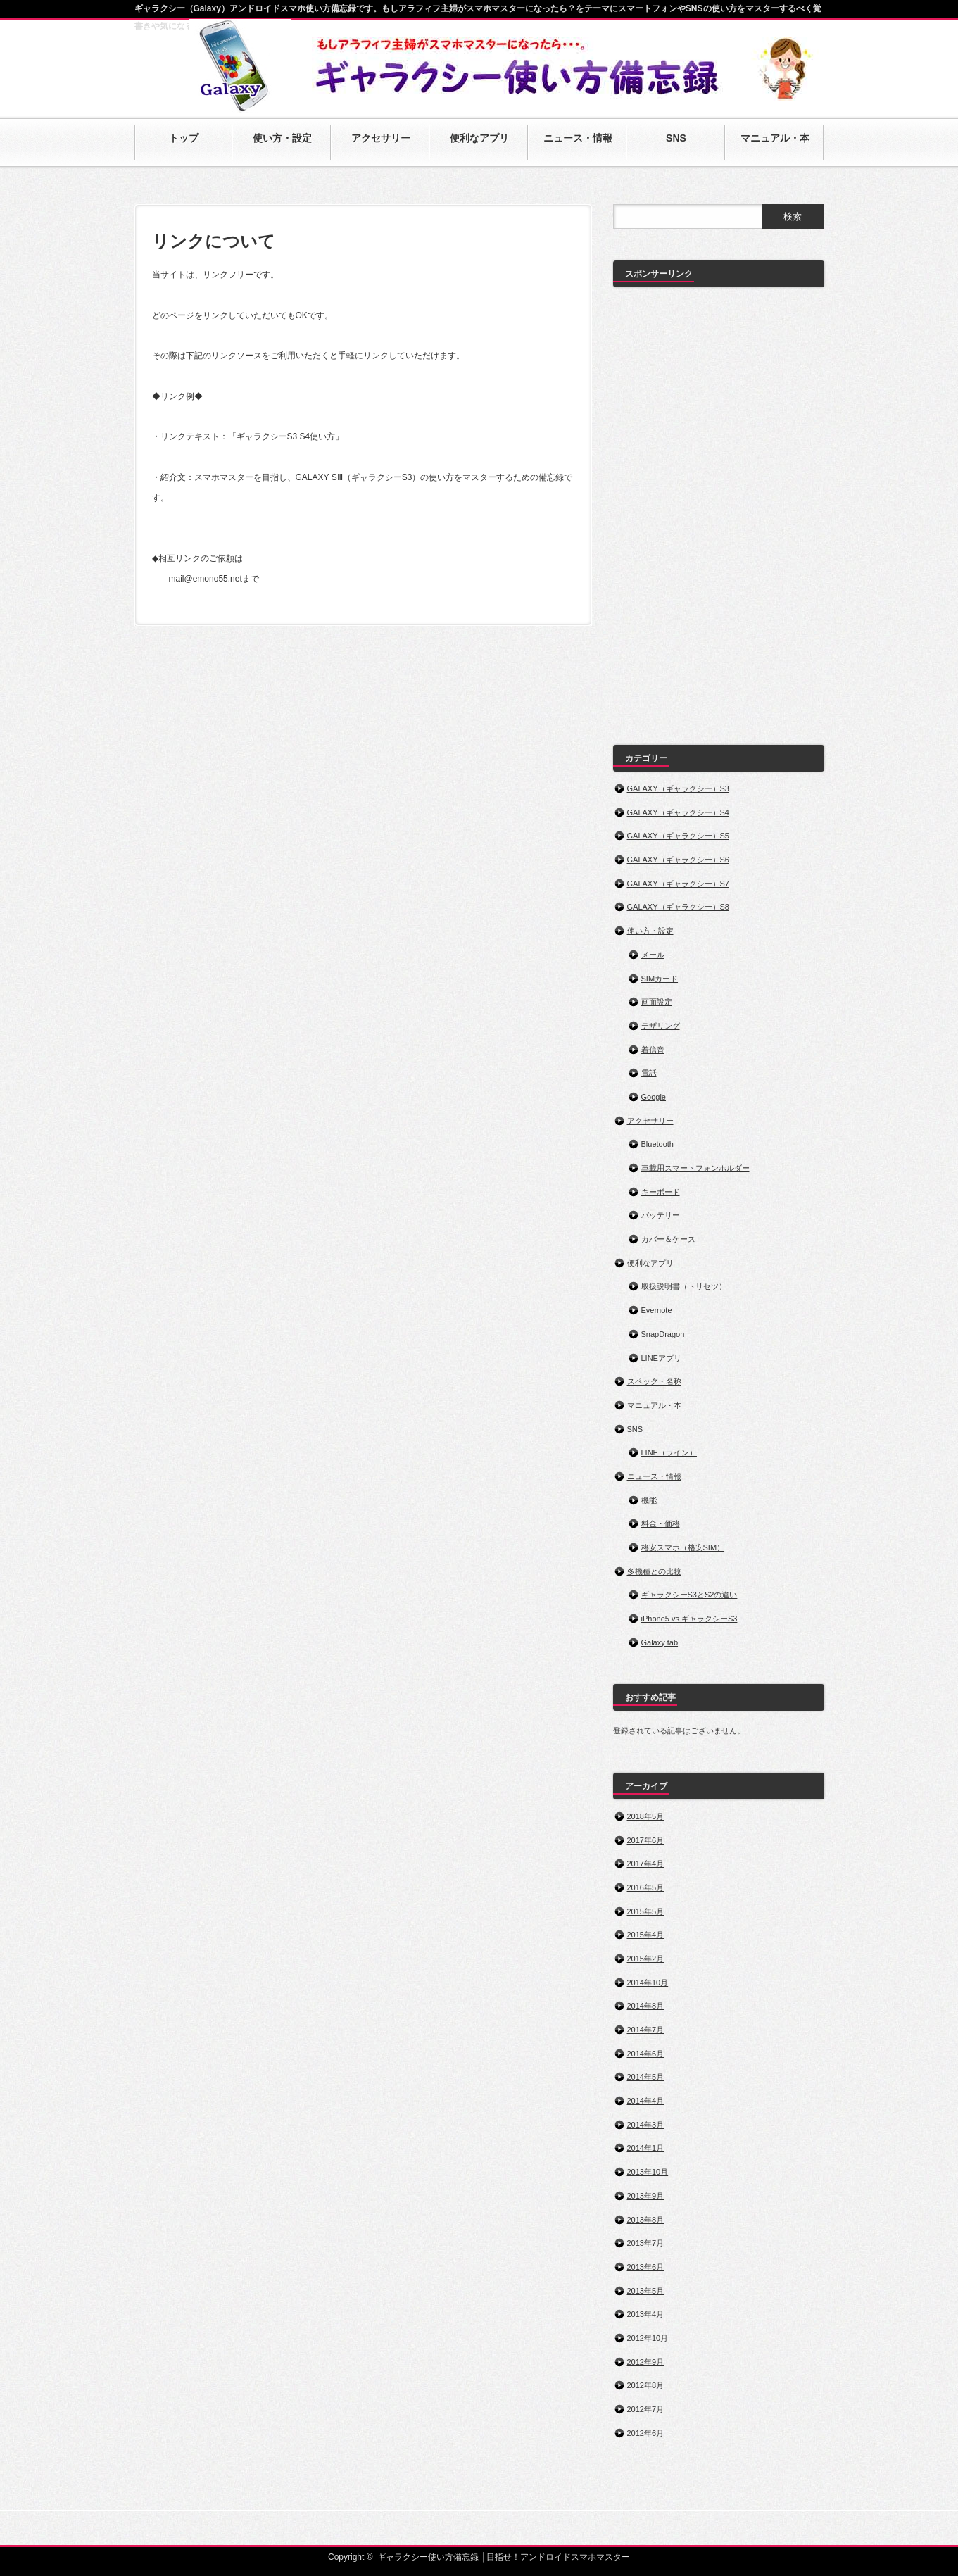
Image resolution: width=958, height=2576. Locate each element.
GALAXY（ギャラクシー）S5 (678, 835)
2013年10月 (648, 2172)
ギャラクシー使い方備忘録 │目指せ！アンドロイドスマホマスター (503, 2557)
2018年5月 (645, 1816)
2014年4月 (645, 2101)
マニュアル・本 (654, 1405)
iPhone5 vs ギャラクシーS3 (689, 1618)
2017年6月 (645, 1840)
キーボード (660, 1192)
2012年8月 (645, 2385)
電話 (649, 1073)
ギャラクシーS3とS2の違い (689, 1594)
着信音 (652, 1049)
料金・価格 (660, 1523)
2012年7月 (645, 2409)
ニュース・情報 (654, 1476)
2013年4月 (645, 2314)
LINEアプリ (661, 1358)
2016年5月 (645, 1887)
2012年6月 (645, 2433)
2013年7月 (645, 2243)
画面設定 (656, 1002)
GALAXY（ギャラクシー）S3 (678, 788)
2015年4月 (645, 1934)
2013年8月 (645, 2220)
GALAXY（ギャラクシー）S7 (678, 883)
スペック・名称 (654, 1381)
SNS (635, 1429)
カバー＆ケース (668, 1239)
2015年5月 (645, 1911)
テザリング (660, 1026)
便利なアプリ (650, 1263)
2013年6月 (645, 2267)
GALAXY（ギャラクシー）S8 (678, 907)
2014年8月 (645, 2006)
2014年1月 (645, 2148)
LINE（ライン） (669, 1452)
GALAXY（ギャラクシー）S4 (678, 812)
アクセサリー (650, 1121)
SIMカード (660, 978)
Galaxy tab (660, 1642)
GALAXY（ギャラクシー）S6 (678, 859)
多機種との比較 (654, 1571)
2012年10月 (648, 2338)
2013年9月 (645, 2196)
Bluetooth (657, 1144)
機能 (649, 1500)
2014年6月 (645, 2053)
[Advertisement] (718, 509)
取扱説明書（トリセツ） (683, 1286)
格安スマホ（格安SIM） (683, 1547)
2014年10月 (648, 1982)
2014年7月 (645, 2029)
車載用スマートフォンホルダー (695, 1168)
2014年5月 (645, 2077)
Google (653, 1097)
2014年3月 (645, 2125)
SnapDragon (663, 1334)
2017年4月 (645, 1863)
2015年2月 (645, 1958)
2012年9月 (645, 2362)
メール (652, 954)
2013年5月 (645, 2291)
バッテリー (660, 1215)
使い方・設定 (650, 930)
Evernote (656, 1310)
